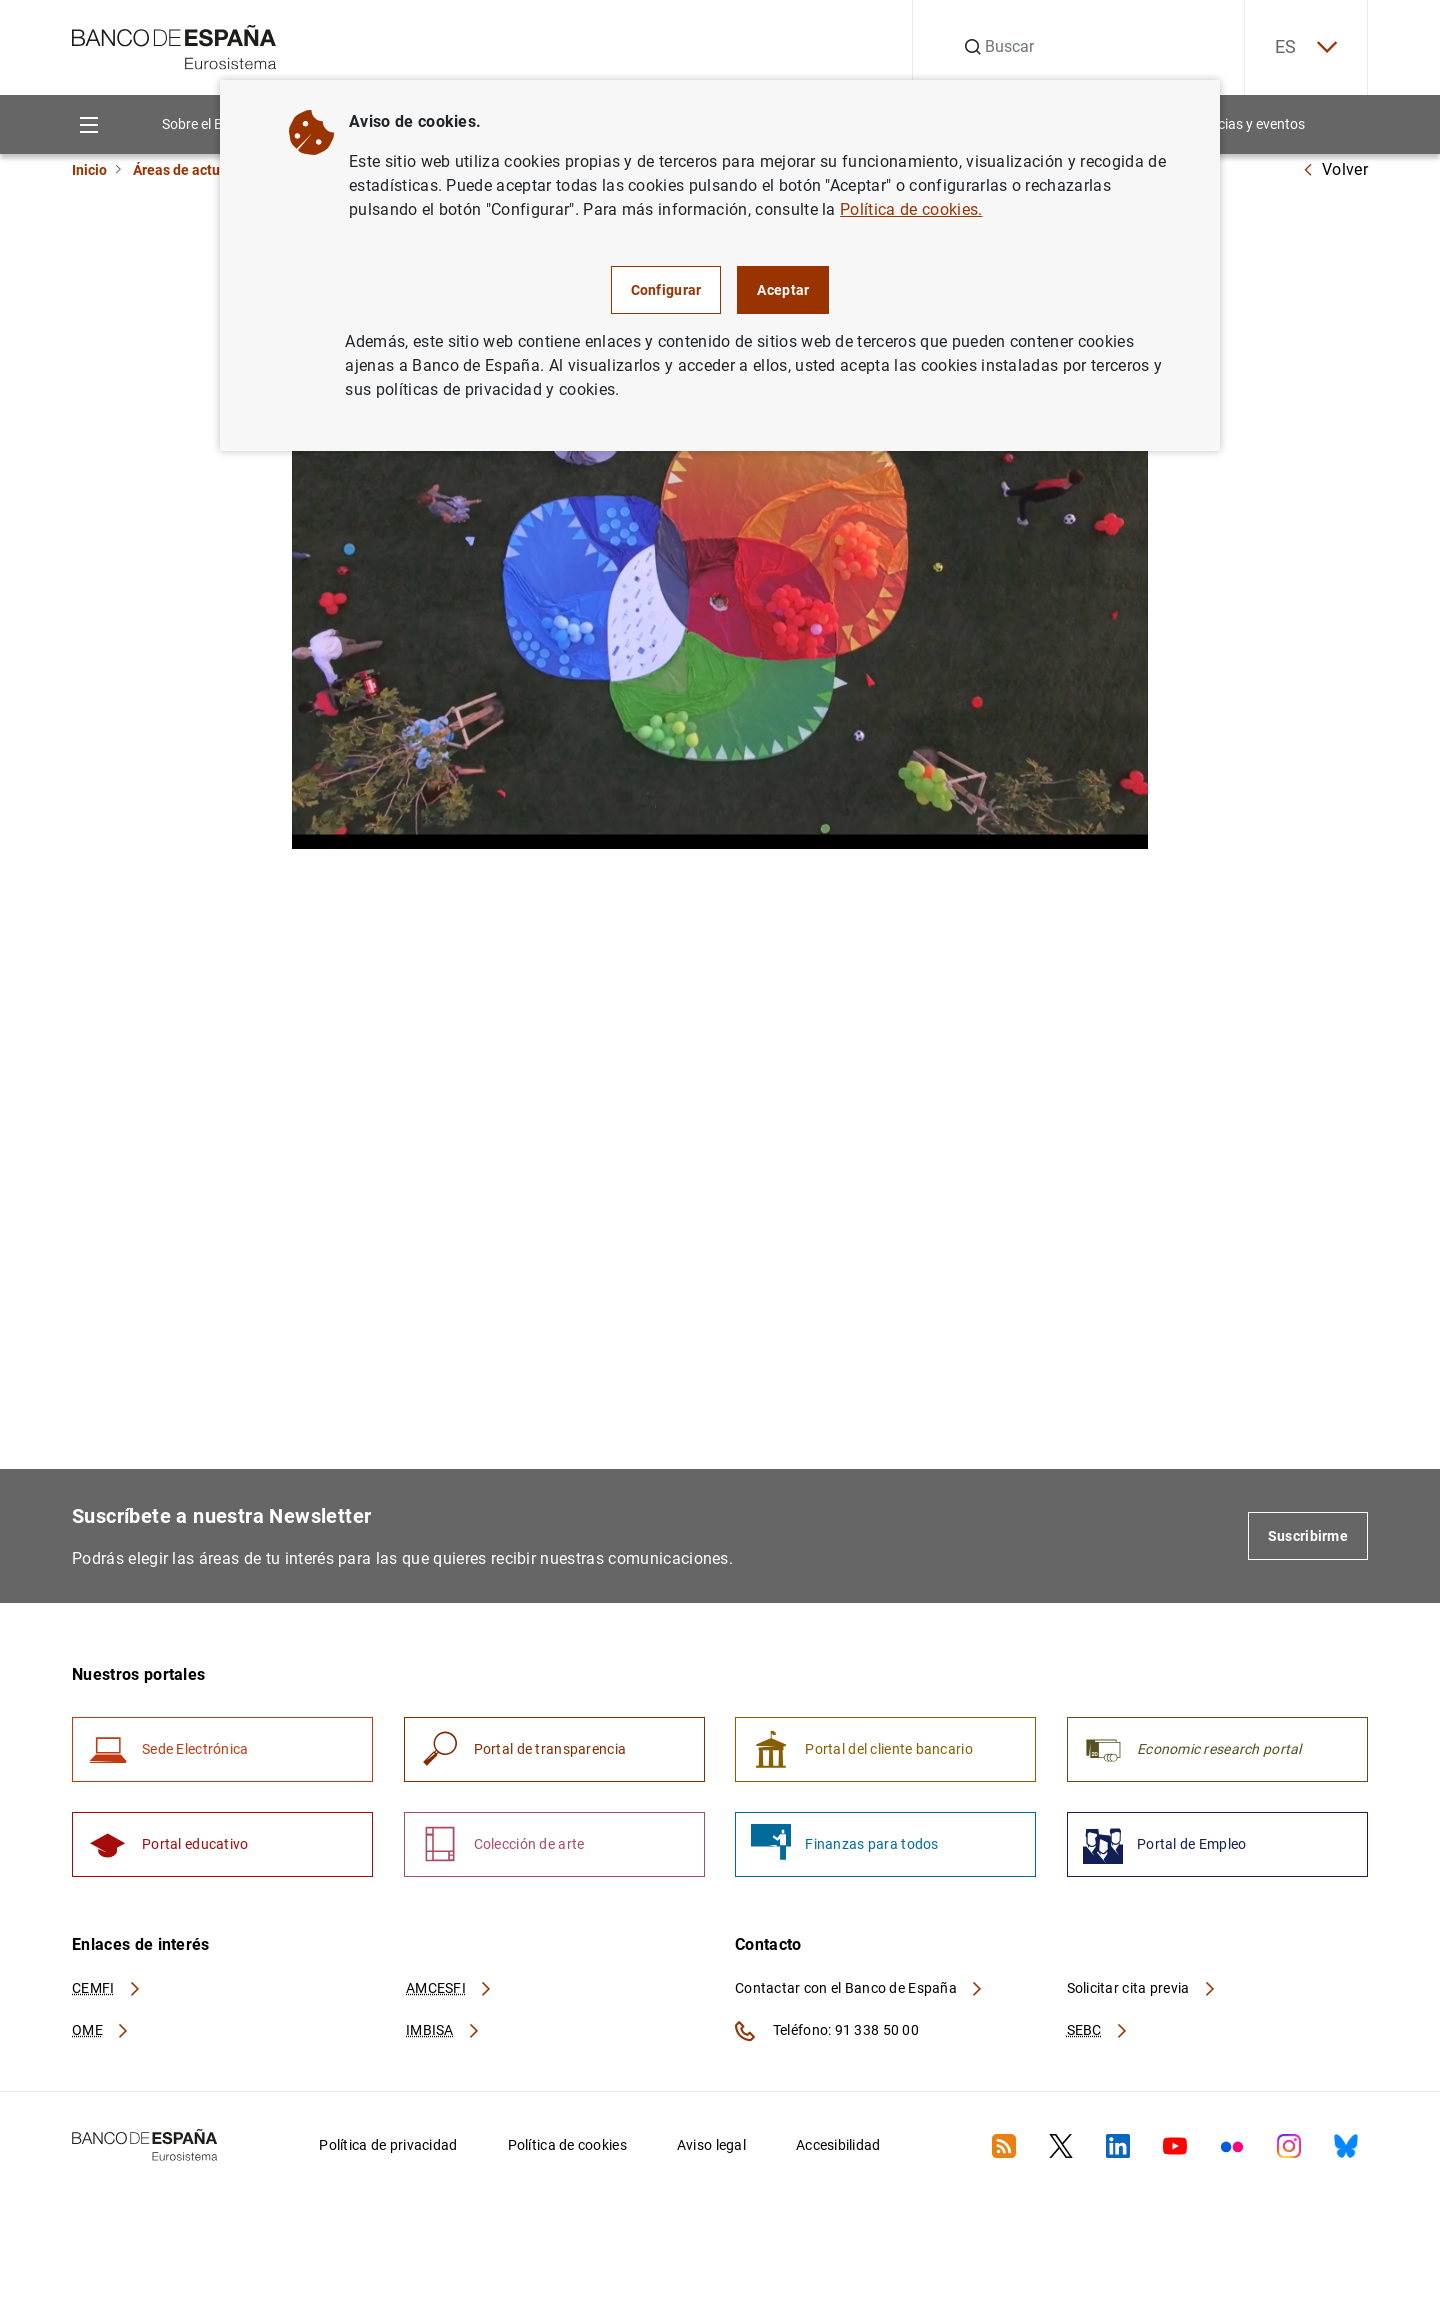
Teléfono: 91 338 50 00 (827, 2031)
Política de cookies (567, 2145)
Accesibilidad (838, 2145)
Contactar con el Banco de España (860, 1988)
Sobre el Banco (208, 124)
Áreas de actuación (194, 170)
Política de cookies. (911, 209)
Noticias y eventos (1248, 124)
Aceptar (783, 290)
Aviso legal (711, 2145)
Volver (1335, 169)
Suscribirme (1308, 1536)
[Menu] (88, 124)
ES (1306, 47)
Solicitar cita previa (1142, 1988)
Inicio (89, 170)
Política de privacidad (388, 2145)
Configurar (666, 290)
